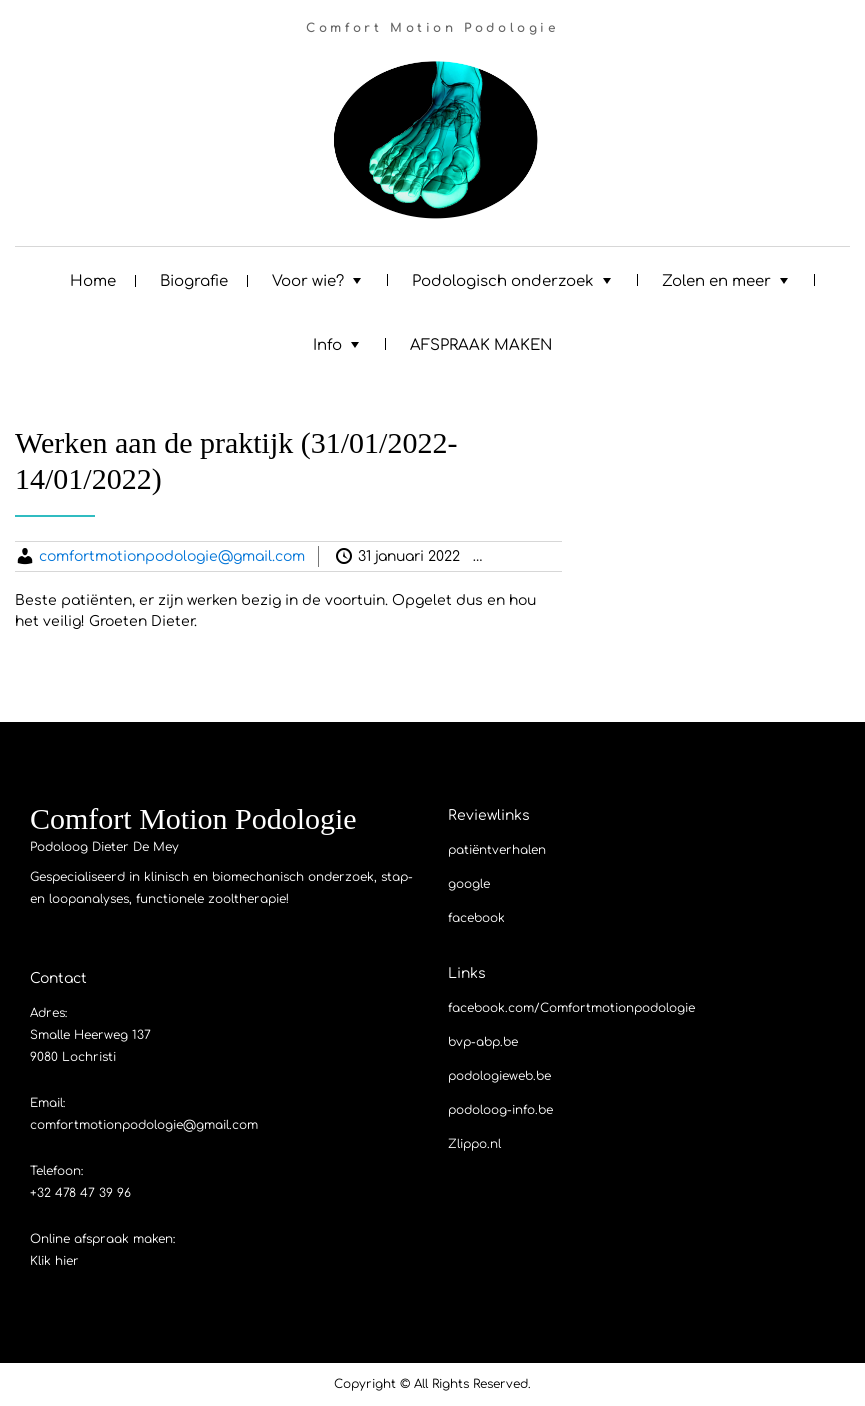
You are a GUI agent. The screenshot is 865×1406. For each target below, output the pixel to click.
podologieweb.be (499, 1076)
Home (93, 281)
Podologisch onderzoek (503, 281)
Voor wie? (308, 281)
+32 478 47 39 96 (80, 1193)
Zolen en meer (716, 281)
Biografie (194, 281)
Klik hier (54, 1261)
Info (327, 345)
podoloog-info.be (500, 1110)
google (469, 884)
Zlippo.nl (474, 1144)
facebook (476, 918)
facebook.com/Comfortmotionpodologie (571, 1008)
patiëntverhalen (497, 850)
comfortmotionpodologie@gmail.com (172, 556)
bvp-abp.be (483, 1042)
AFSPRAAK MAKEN (481, 345)
